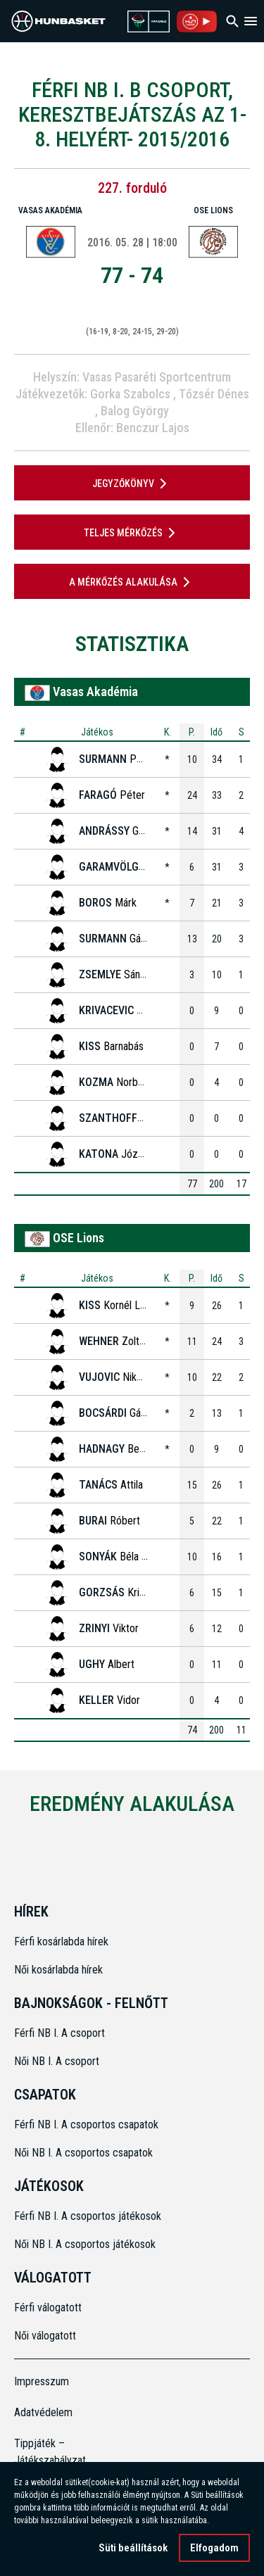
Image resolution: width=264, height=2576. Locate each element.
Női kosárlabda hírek (58, 1969)
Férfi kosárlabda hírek (61, 1941)
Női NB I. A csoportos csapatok (85, 2152)
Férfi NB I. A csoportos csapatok (87, 2124)
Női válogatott (45, 2335)
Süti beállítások (133, 2550)
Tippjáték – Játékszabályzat (43, 2452)
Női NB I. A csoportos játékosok (85, 2244)
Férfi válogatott (48, 2307)
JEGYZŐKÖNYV (132, 483)
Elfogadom (214, 2550)
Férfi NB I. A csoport (59, 2033)
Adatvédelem (43, 2412)
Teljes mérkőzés (132, 532)
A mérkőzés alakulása (132, 582)
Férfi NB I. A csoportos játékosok (87, 2216)
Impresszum (41, 2381)
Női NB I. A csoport (56, 2061)
